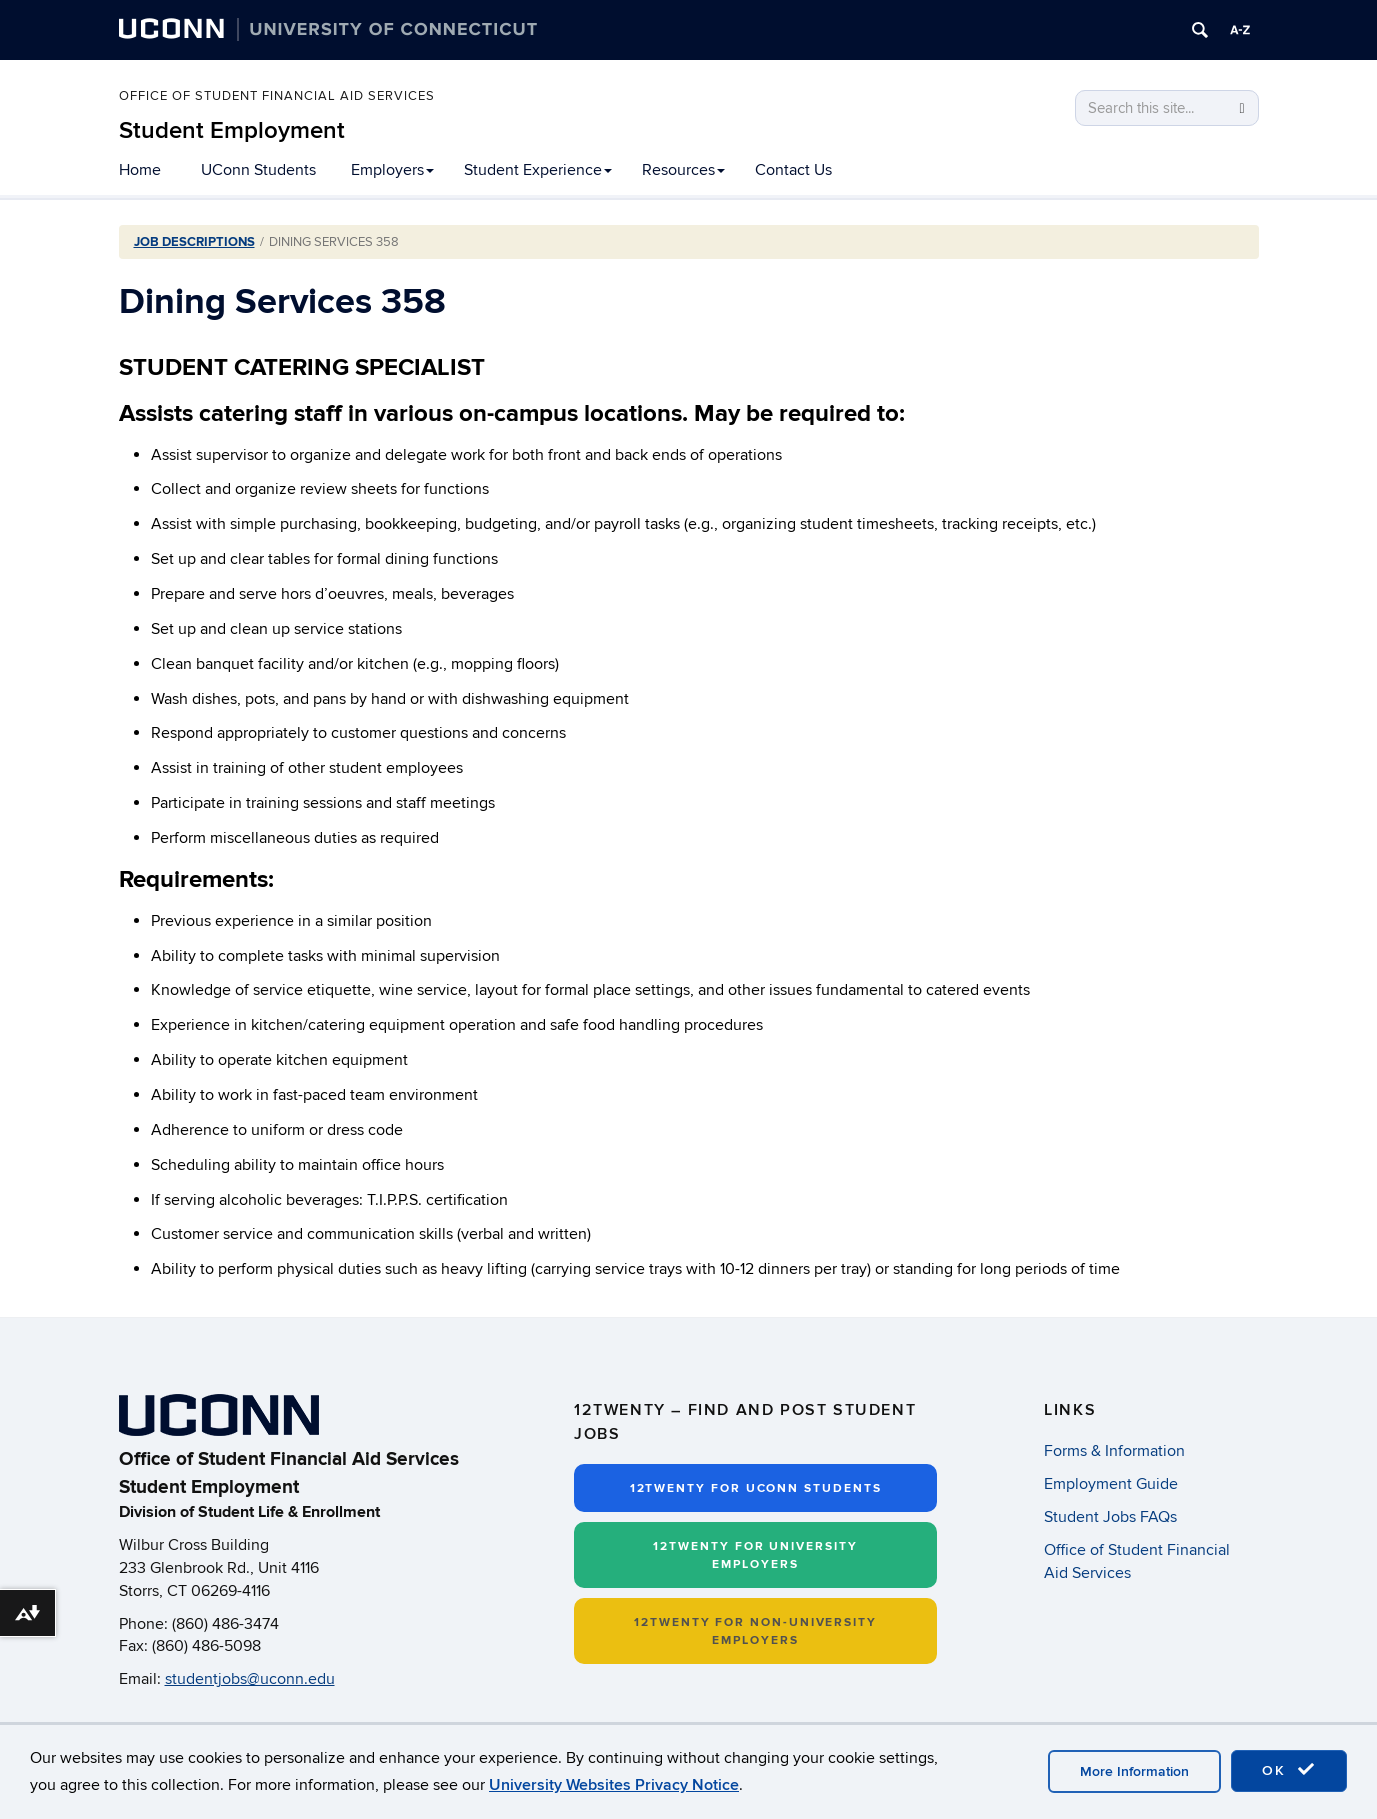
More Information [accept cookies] (1134, 1771)
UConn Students (258, 170)
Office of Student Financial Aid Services (277, 97)
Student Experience (538, 170)
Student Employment (232, 130)
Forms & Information (1114, 1451)
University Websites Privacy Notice (614, 1785)
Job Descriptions (194, 242)
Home (140, 170)
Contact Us (793, 170)
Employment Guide (1111, 1484)
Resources (683, 170)
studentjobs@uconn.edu (250, 1679)
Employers (392, 170)
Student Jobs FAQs (1110, 1517)
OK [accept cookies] (1289, 1770)
